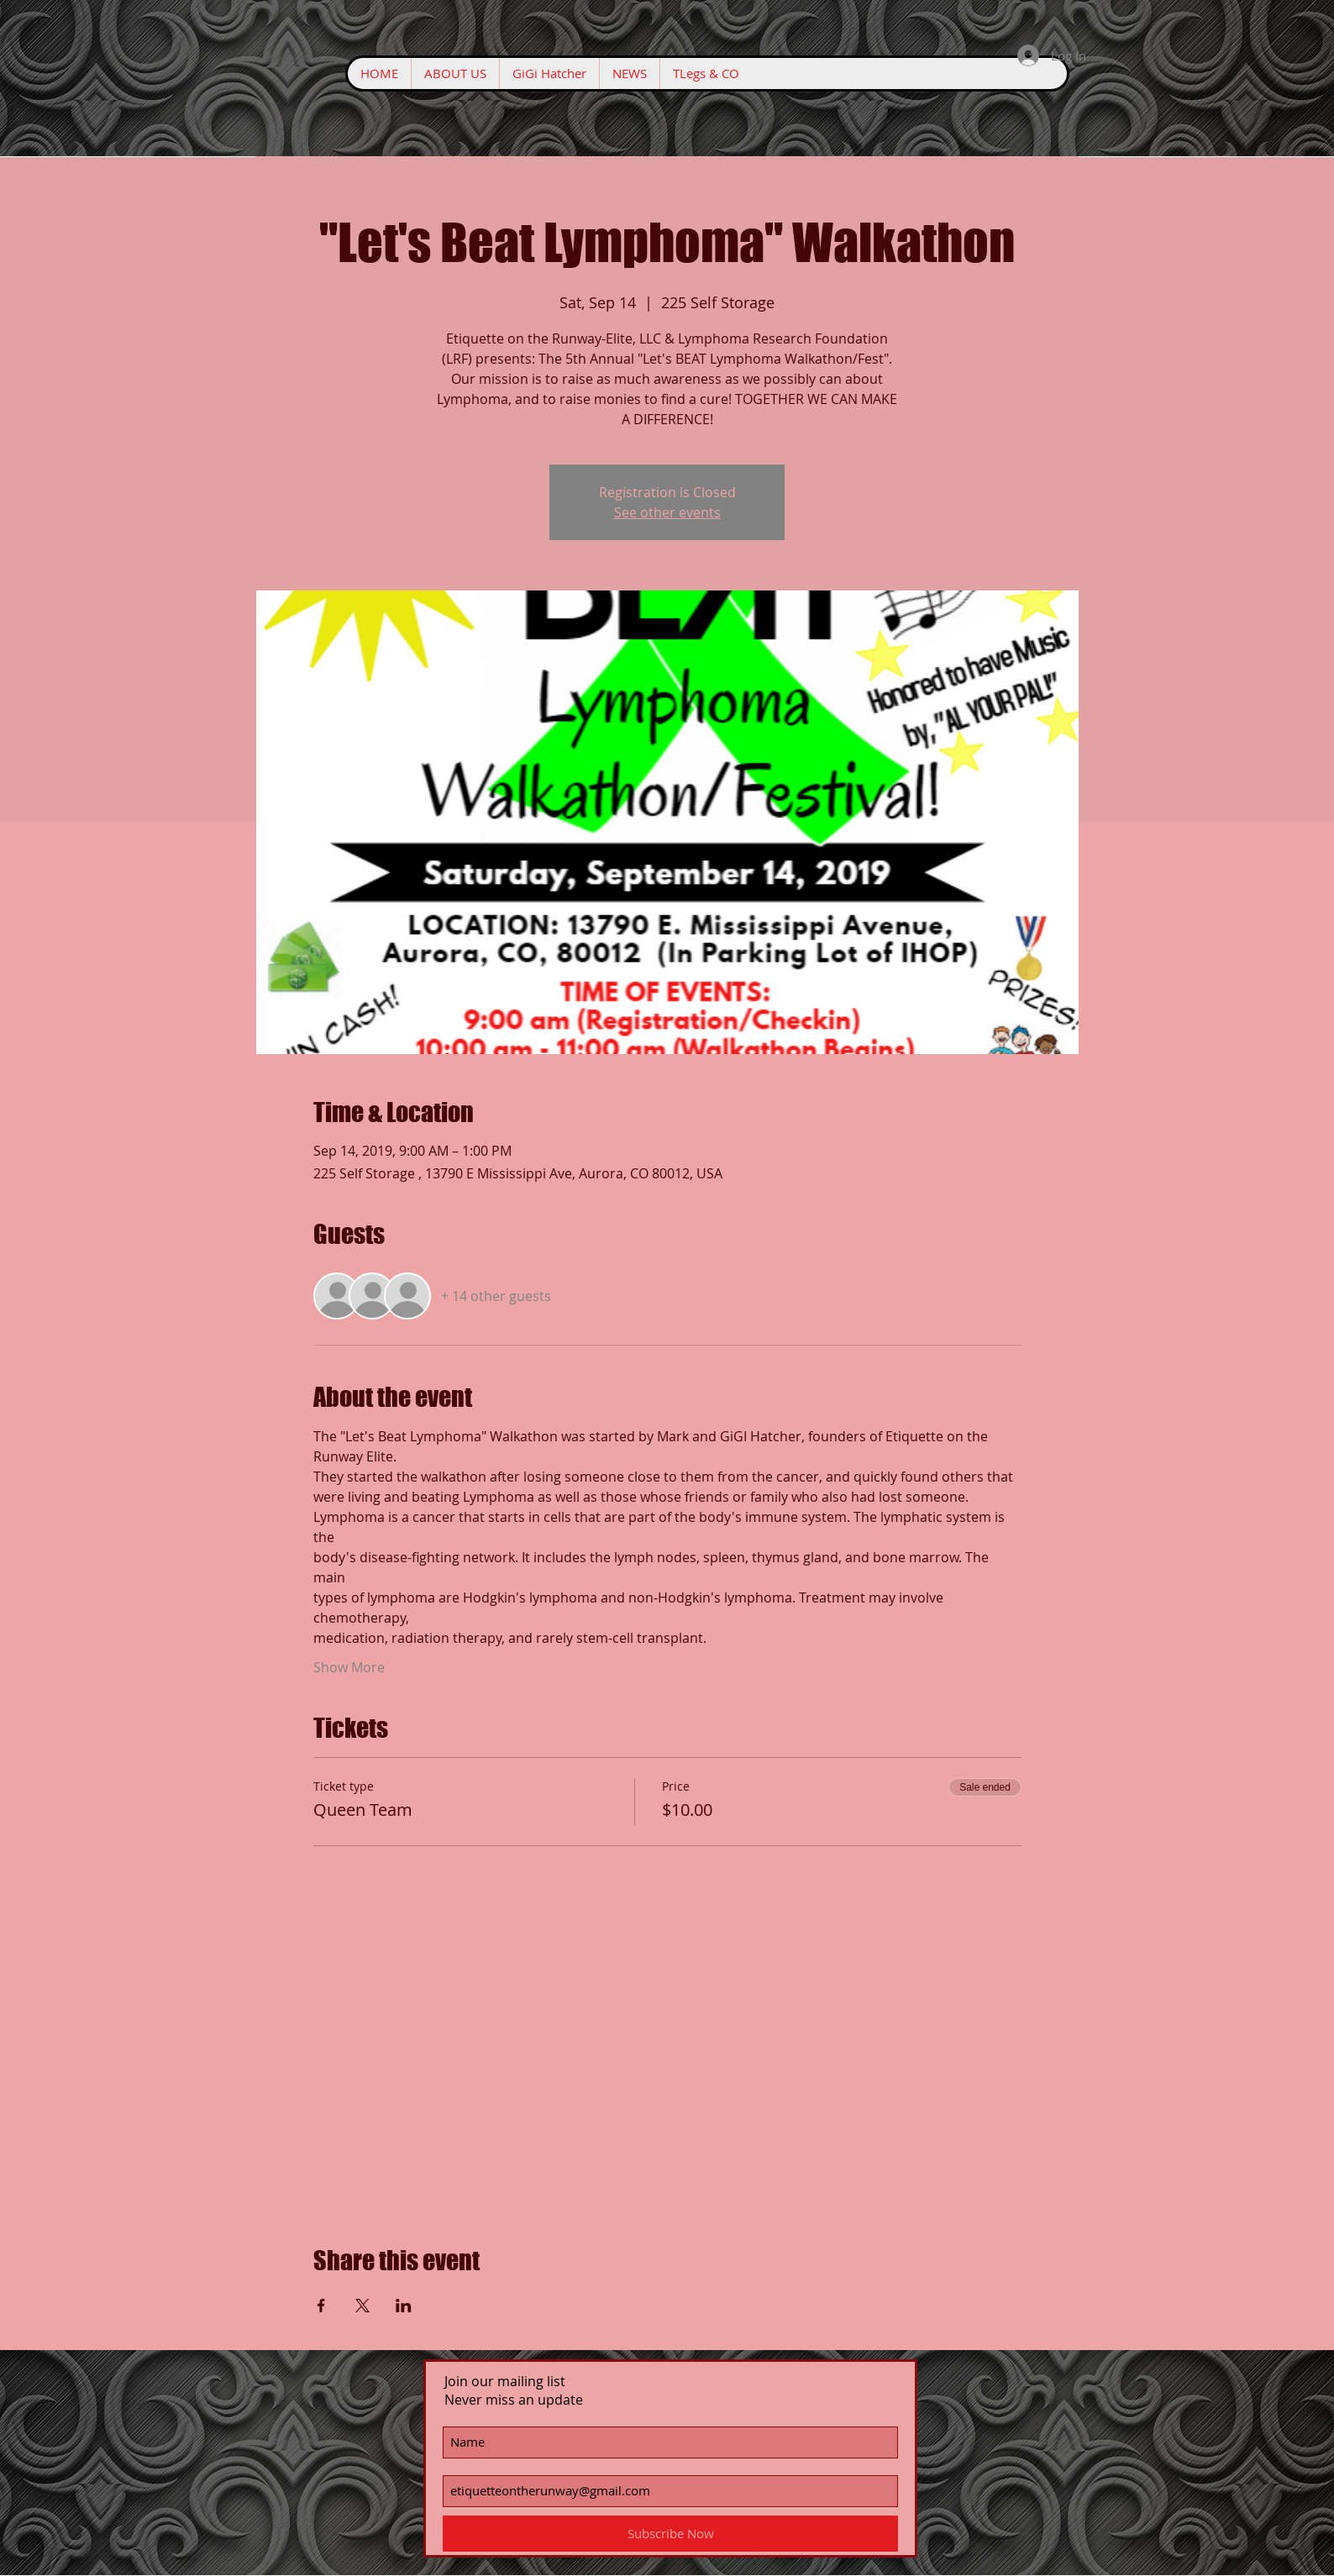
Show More (349, 1667)
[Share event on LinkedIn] (404, 2305)
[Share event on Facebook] (321, 2305)
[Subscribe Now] (670, 2534)
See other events (667, 512)
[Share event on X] (362, 2305)
